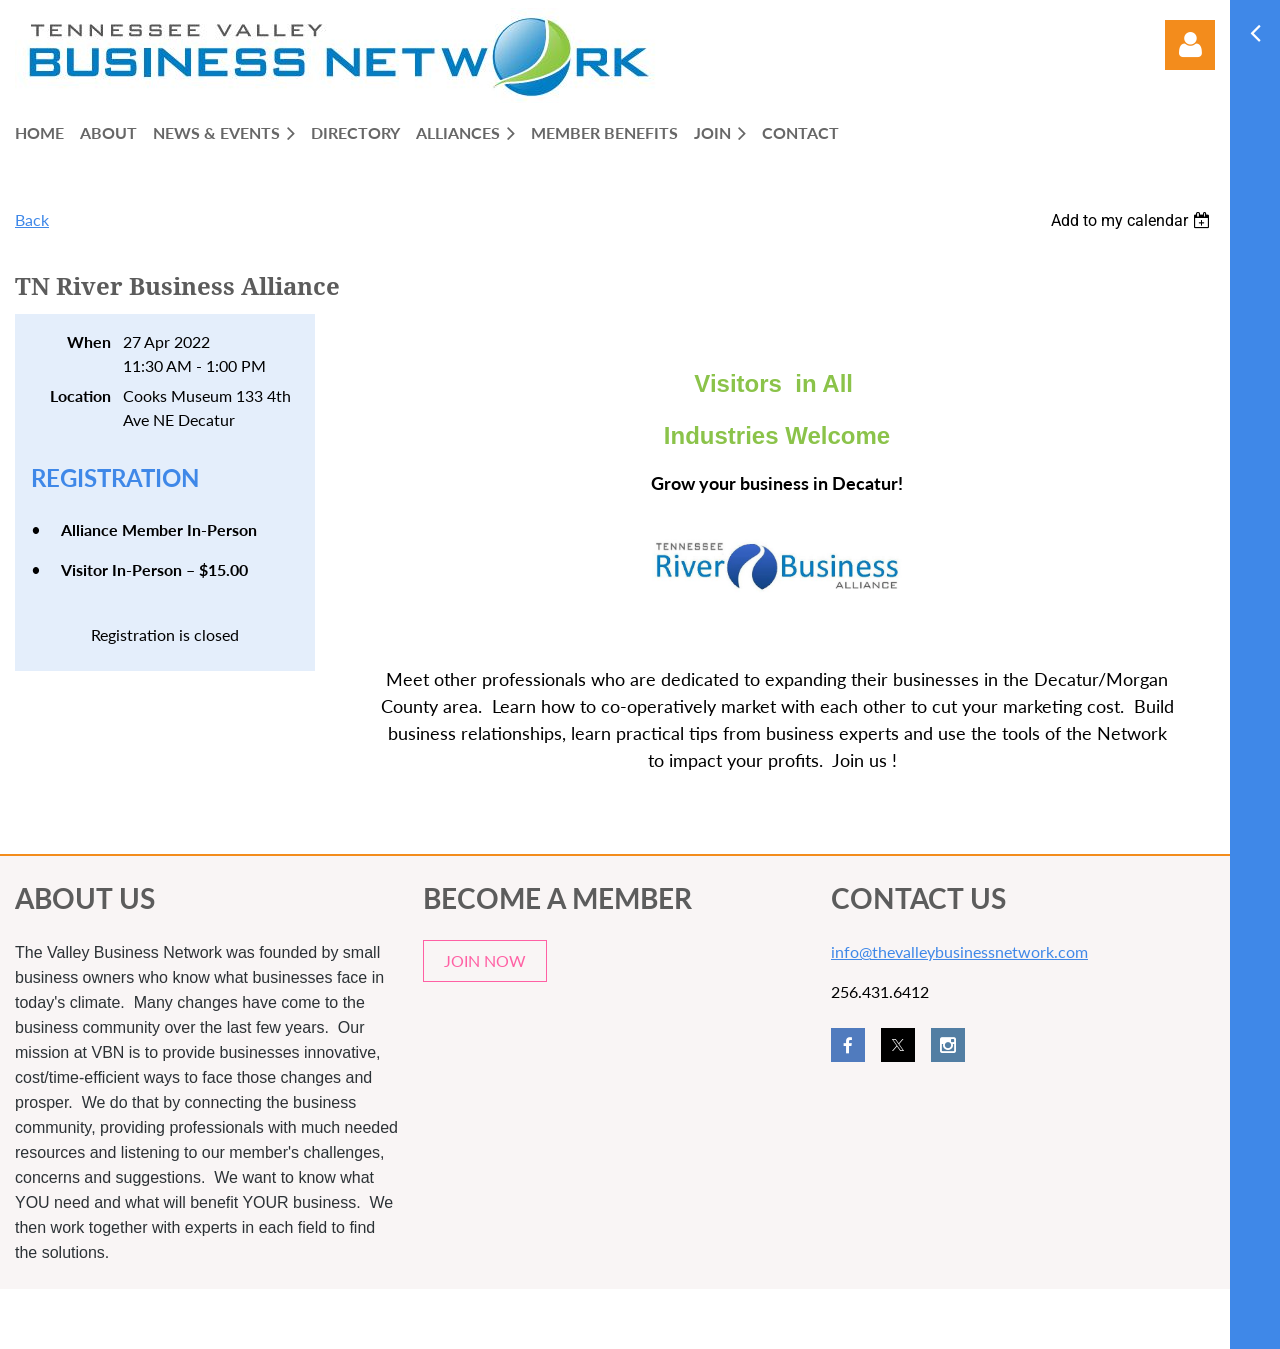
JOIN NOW (485, 960)
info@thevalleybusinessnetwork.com (959, 951)
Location (80, 395)
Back (32, 219)
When (89, 341)
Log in (1190, 45)
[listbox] (1133, 220)
